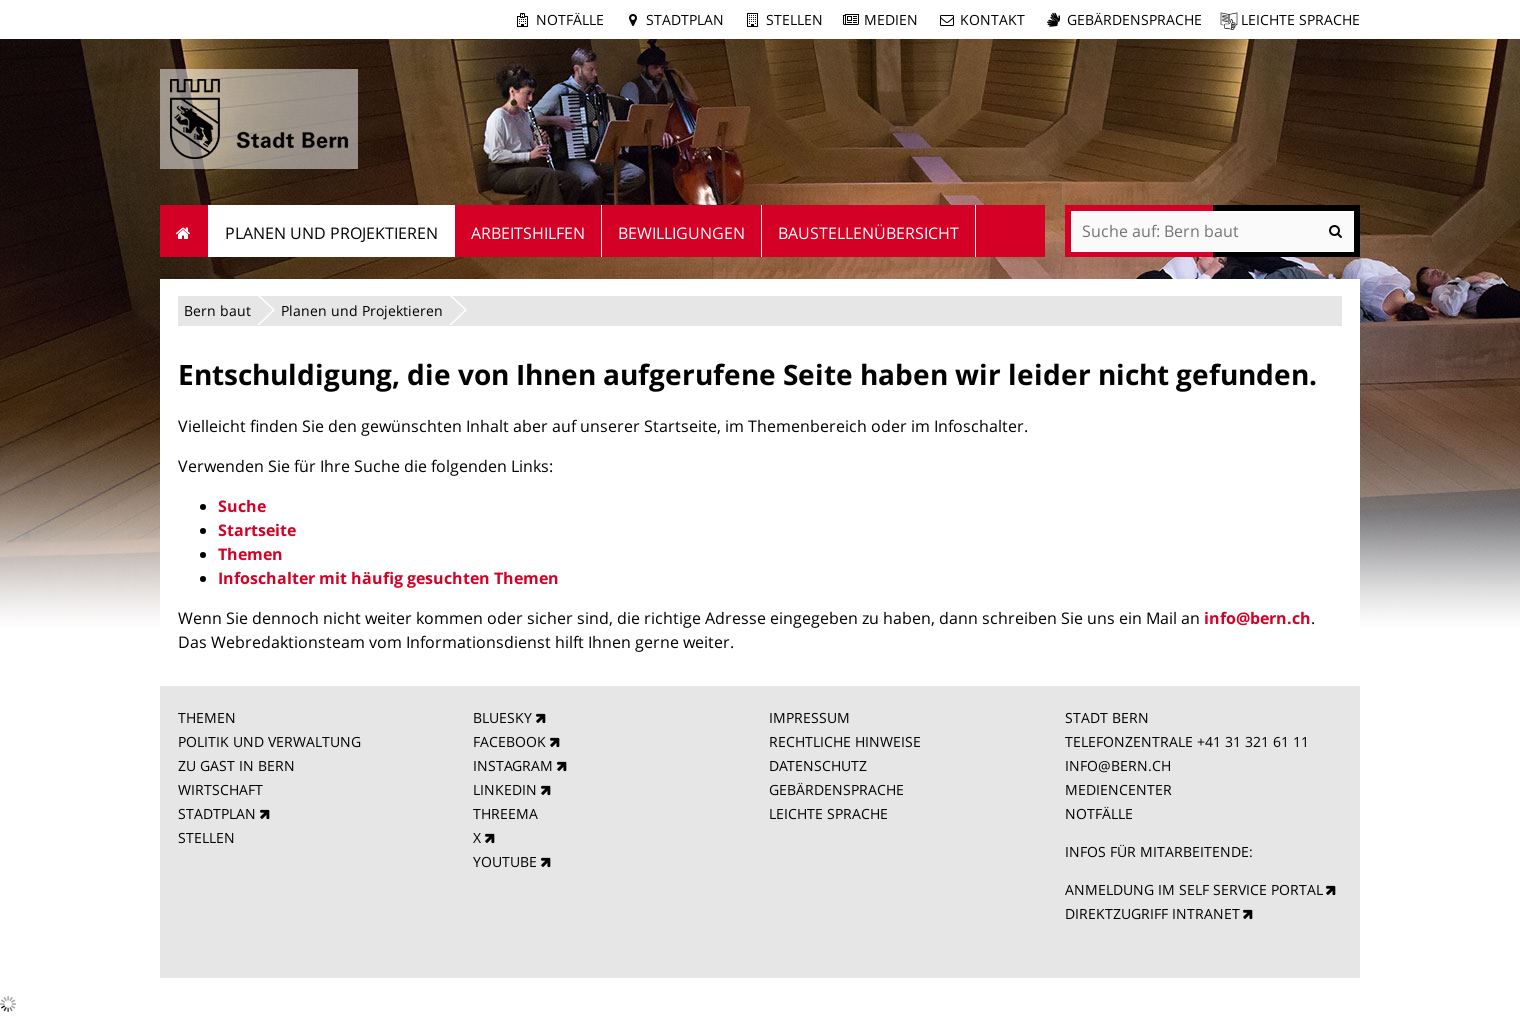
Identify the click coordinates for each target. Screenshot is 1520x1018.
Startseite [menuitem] (184, 231)
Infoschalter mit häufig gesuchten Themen (388, 578)
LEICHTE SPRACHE (828, 813)
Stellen (794, 19)
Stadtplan (685, 19)
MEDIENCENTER (1118, 789)
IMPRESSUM (809, 717)
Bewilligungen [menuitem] (681, 233)
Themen (250, 554)
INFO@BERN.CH (1118, 765)
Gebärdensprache (1134, 19)
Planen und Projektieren (362, 310)
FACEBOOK (509, 741)
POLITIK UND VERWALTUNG (269, 741)
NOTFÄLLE (1099, 813)
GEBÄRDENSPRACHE (836, 789)
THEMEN (207, 717)
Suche (242, 506)
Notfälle (570, 19)
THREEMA (505, 813)
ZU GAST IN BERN (236, 765)
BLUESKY (502, 717)
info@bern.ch (1257, 618)
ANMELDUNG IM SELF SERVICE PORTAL (1194, 889)
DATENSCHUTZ (818, 765)
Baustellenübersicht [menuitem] (868, 233)
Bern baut (217, 310)
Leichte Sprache (1300, 19)
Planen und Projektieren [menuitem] (331, 233)
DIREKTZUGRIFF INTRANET (1152, 913)
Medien (891, 19)
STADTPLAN (217, 813)
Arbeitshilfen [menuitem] (528, 233)
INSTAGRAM (513, 765)
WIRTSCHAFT (220, 789)
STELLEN (206, 837)
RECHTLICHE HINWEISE (845, 741)
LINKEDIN (505, 789)
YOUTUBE (505, 861)
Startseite (257, 530)
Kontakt (992, 19)
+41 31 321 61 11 (1253, 741)
